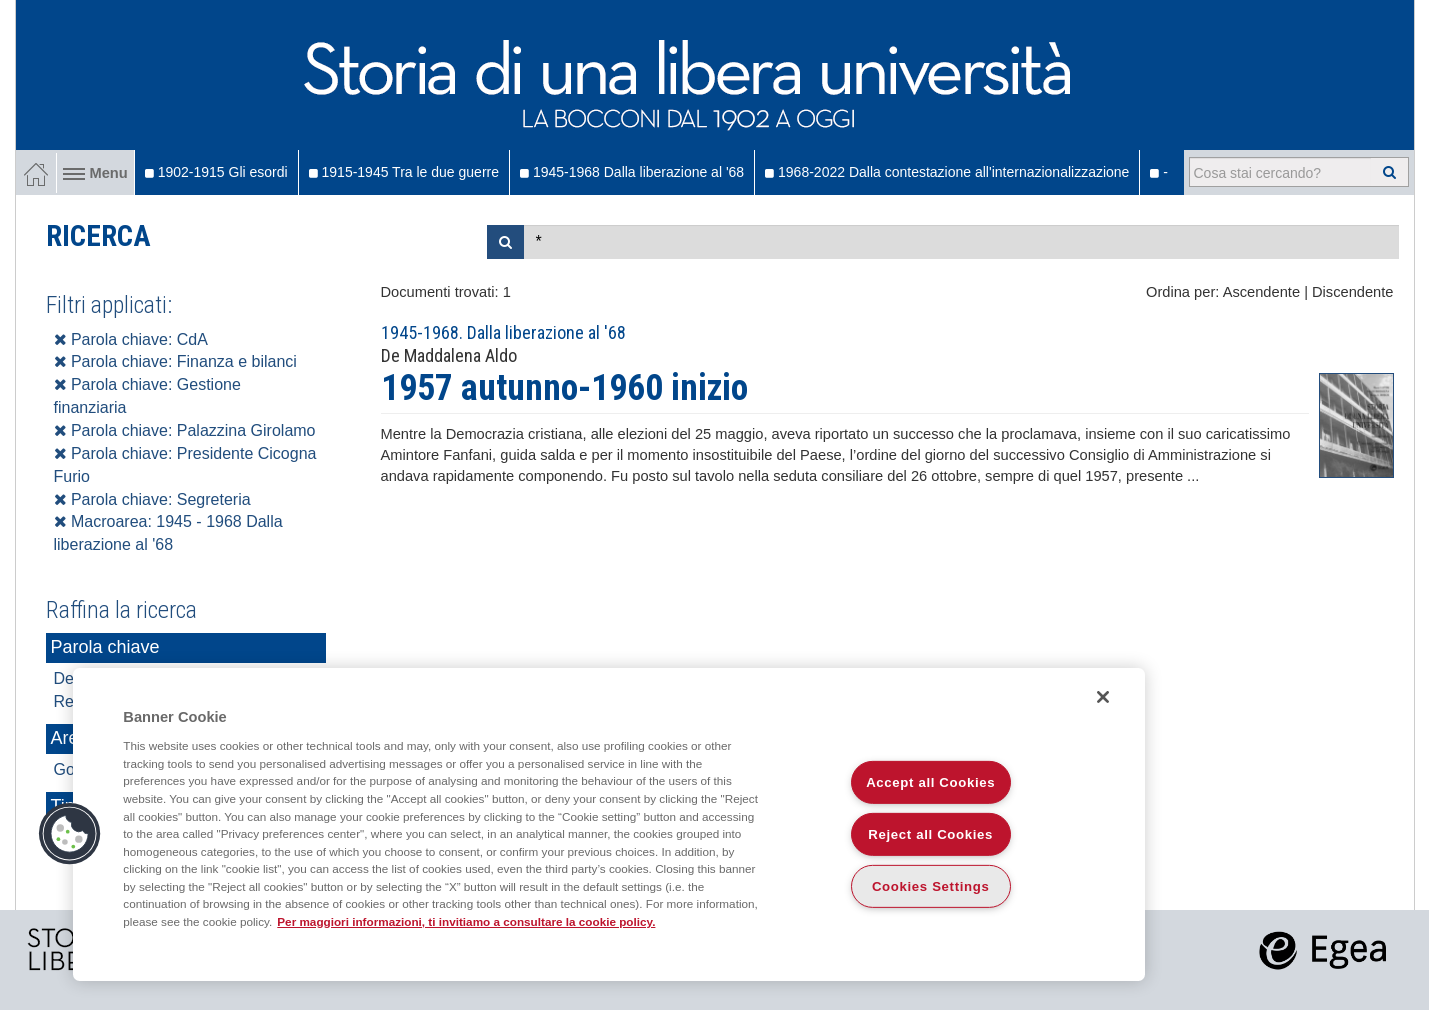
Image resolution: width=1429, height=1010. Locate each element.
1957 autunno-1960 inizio (564, 388)
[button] (70, 834)
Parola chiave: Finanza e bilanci (175, 361)
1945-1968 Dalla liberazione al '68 (632, 172)
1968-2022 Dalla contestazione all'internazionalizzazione (947, 172)
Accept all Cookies (930, 782)
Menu (95, 173)
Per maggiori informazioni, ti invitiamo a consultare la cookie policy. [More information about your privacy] (466, 921)
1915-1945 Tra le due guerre (404, 172)
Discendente (1352, 292)
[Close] (1103, 697)
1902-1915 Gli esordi (216, 172)
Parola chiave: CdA (131, 339)
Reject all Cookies (930, 834)
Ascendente (1261, 292)
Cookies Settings (931, 886)
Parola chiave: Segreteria (152, 499)
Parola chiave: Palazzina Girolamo (185, 430)
